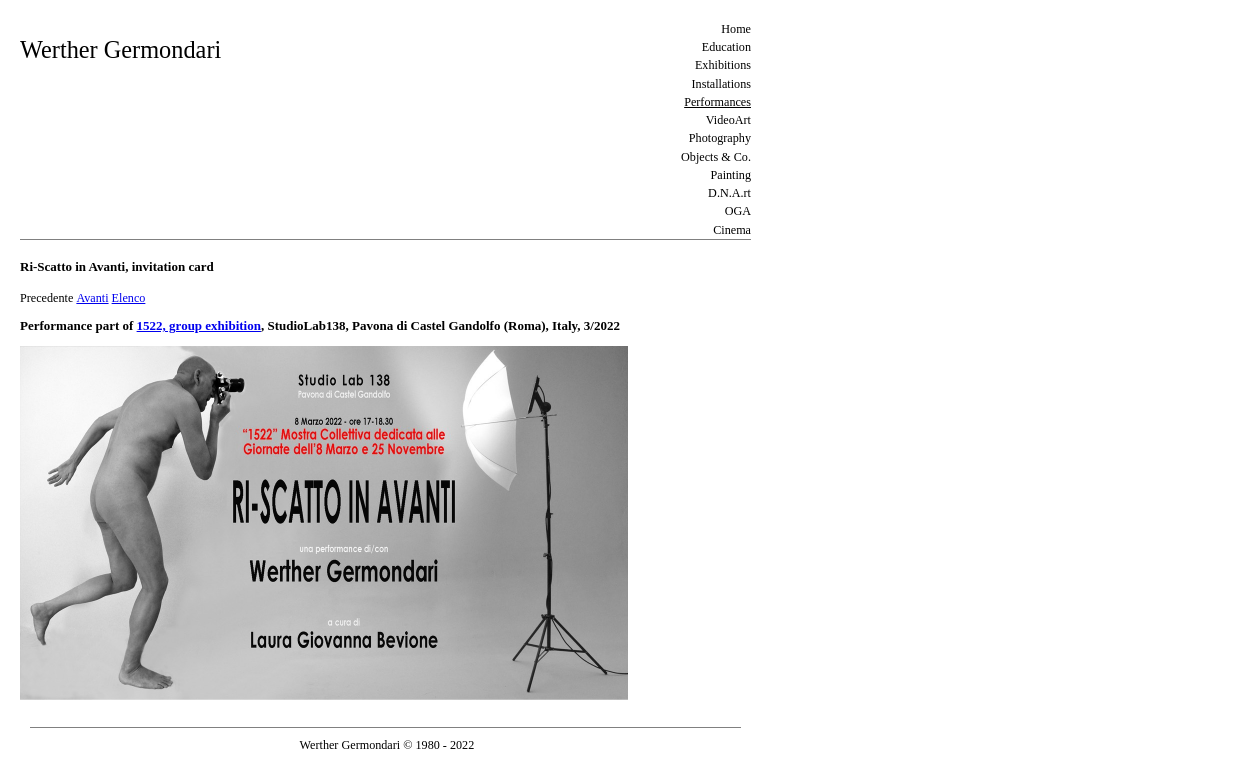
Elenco (129, 298)
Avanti (92, 298)
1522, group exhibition (199, 325)
